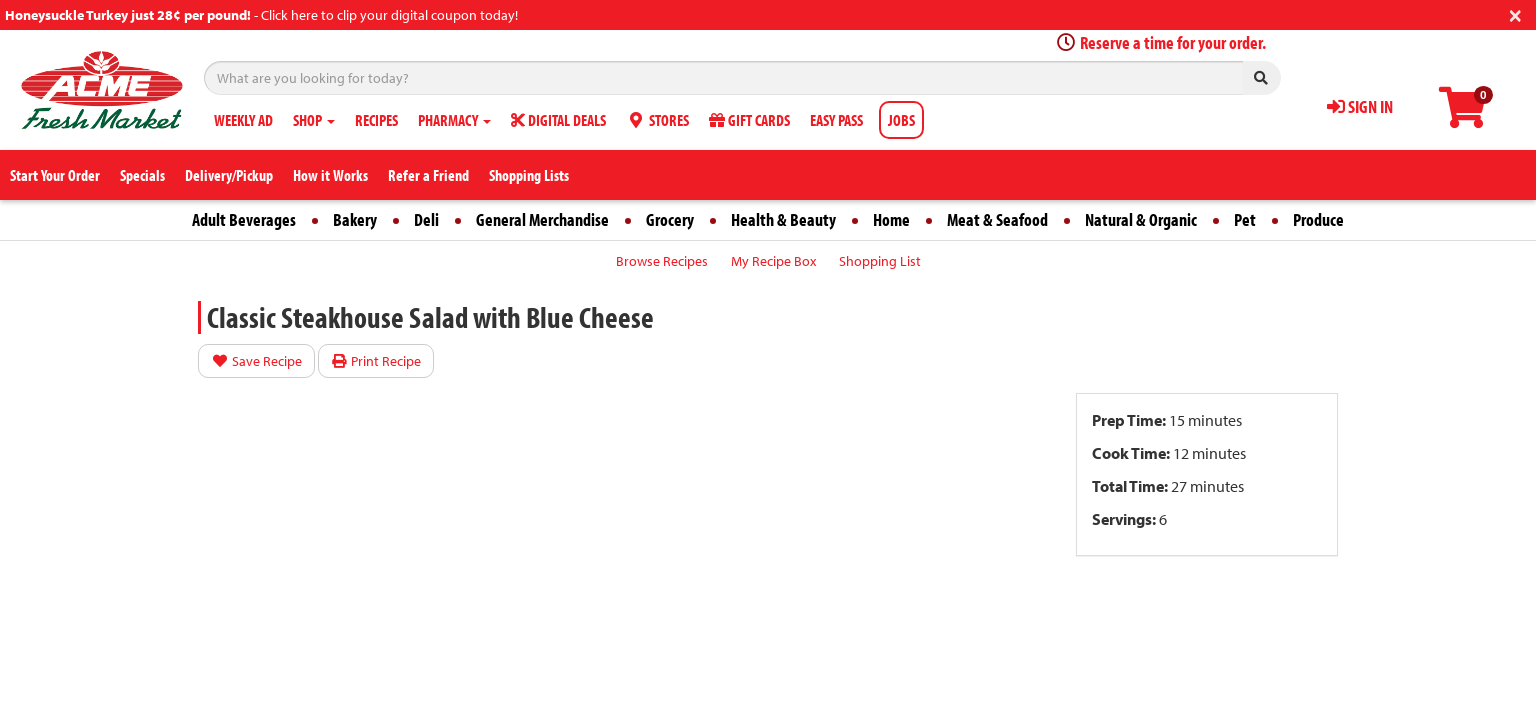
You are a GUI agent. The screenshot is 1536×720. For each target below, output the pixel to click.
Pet (1245, 219)
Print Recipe (376, 361)
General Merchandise (542, 219)
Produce (1318, 219)
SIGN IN (1360, 106)
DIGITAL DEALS (558, 120)
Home (891, 219)
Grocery (670, 219)
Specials (142, 175)
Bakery (355, 219)
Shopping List (880, 261)
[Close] (1515, 13)
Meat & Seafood (997, 219)
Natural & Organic (1141, 219)
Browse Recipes (662, 261)
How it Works (330, 175)
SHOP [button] (314, 120)
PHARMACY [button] (454, 120)
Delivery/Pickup (229, 175)
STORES (657, 120)
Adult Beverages (244, 219)
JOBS (901, 120)
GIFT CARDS (749, 120)
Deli (426, 219)
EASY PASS (836, 120)
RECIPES (376, 120)
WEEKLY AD (243, 120)
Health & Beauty (783, 219)
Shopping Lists (529, 175)
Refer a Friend (428, 175)
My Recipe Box (773, 261)
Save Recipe (256, 361)
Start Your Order (55, 175)
